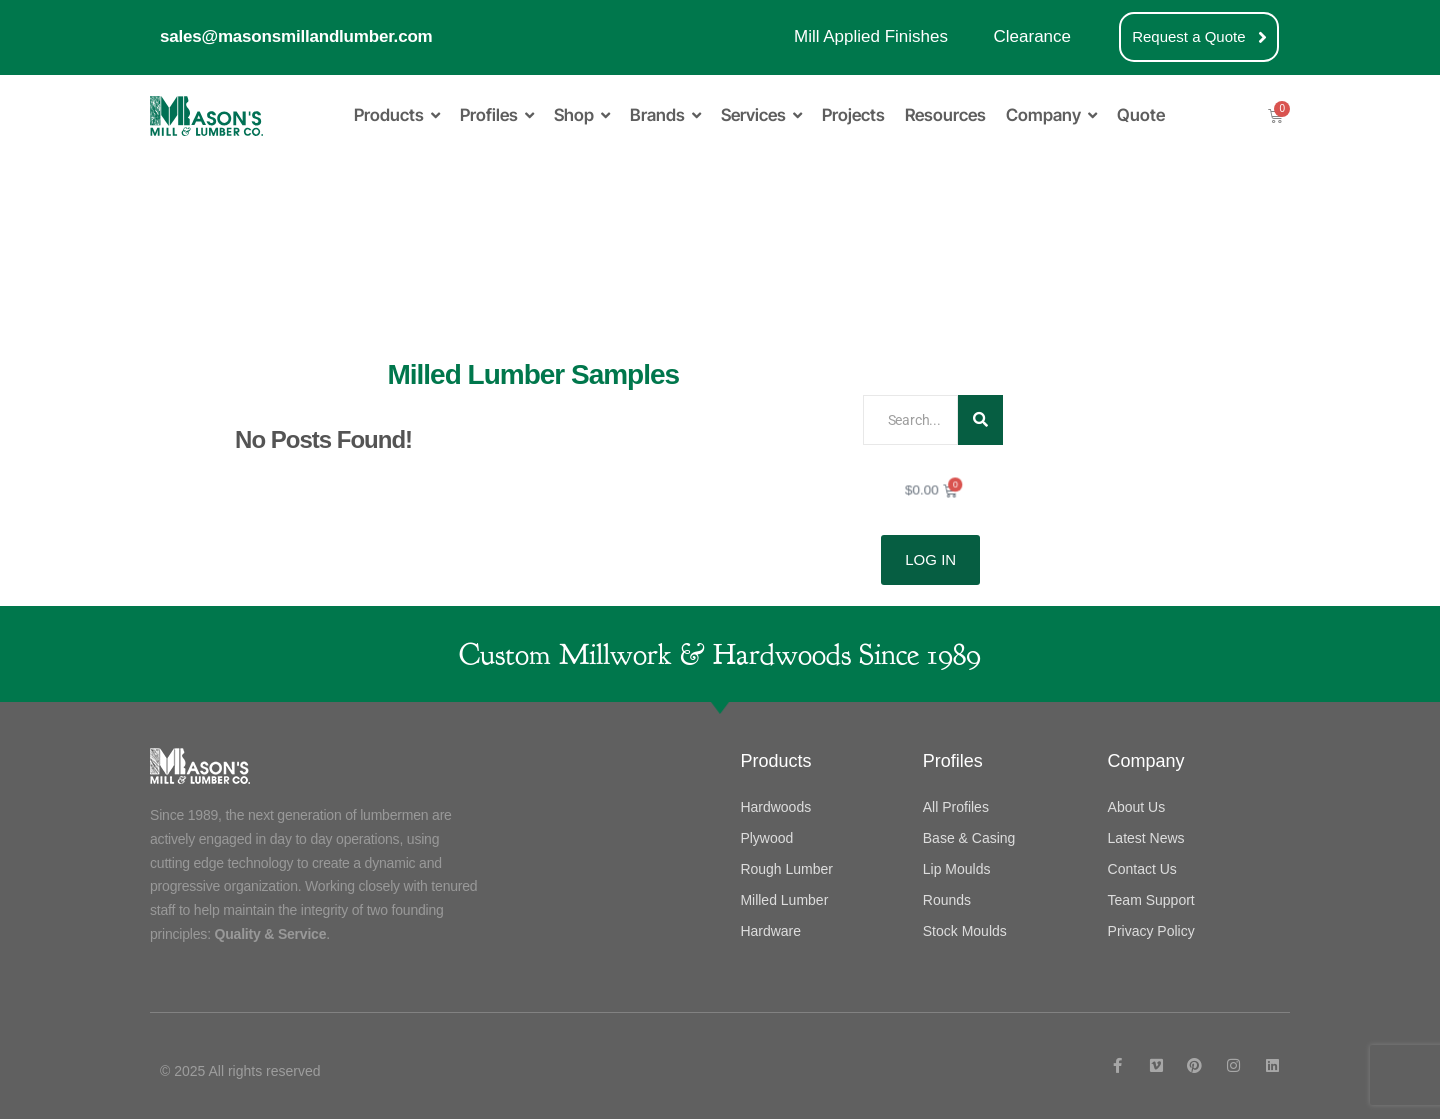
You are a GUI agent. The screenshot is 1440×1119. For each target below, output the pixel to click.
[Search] (910, 420)
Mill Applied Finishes (871, 36)
